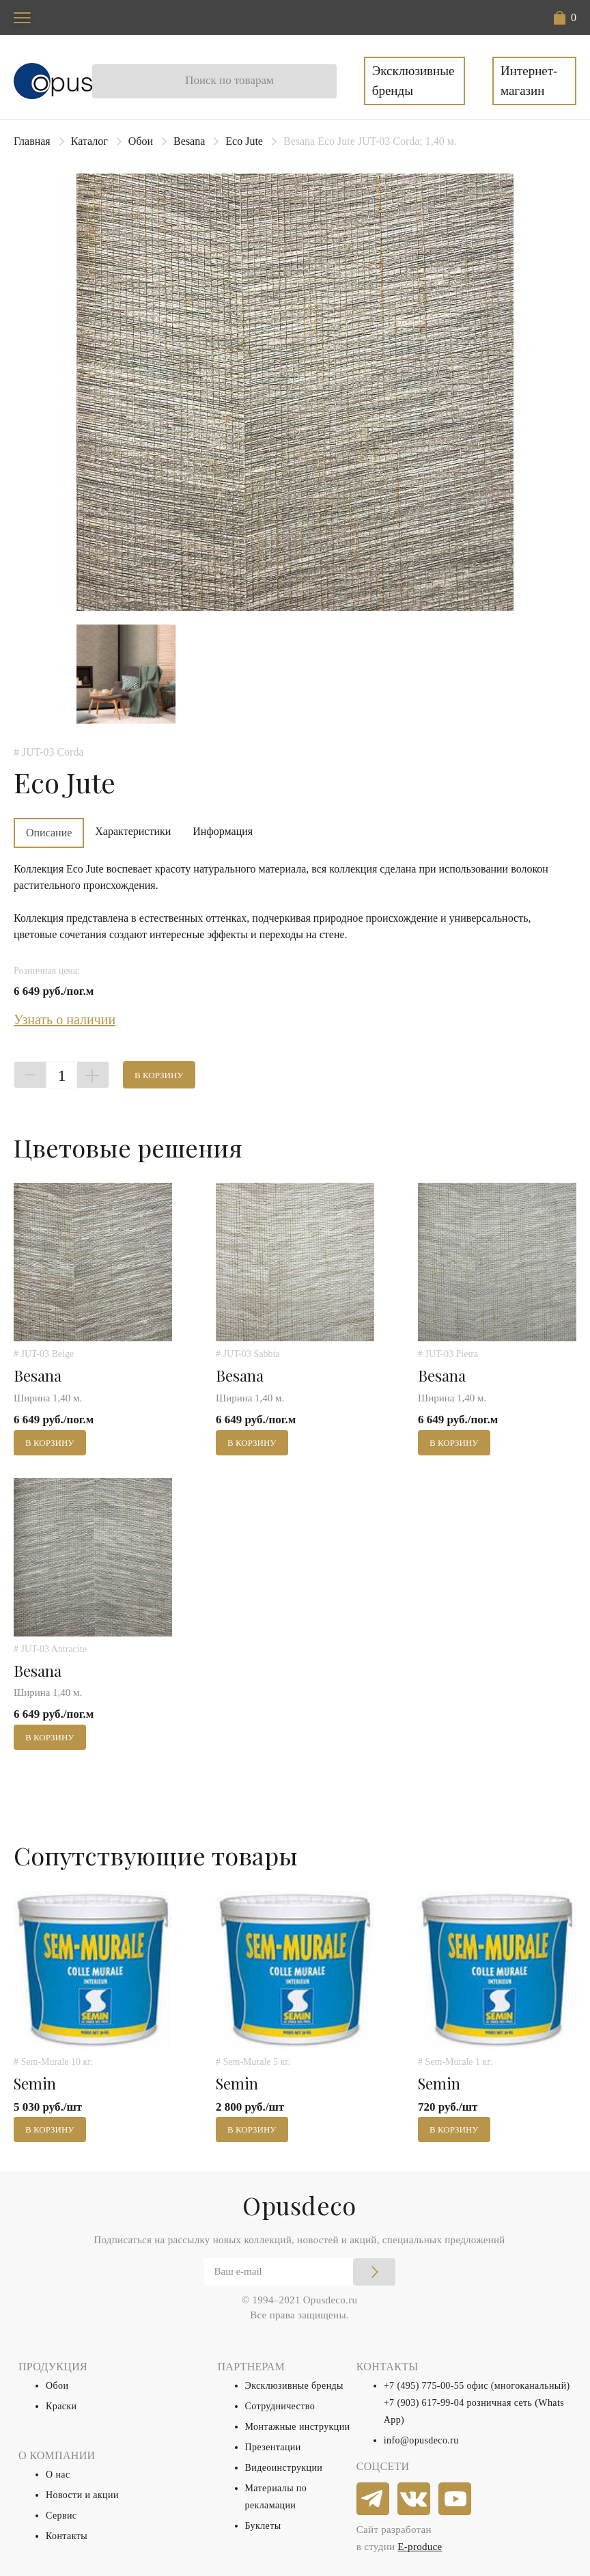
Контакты (66, 2536)
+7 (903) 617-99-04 (424, 2403)
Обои (140, 141)
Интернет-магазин (529, 81)
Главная (32, 141)
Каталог (89, 141)
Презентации (273, 2447)
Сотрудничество (280, 2406)
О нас (58, 2474)
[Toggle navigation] (22, 17)
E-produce (419, 2546)
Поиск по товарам (229, 80)
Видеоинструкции (284, 2468)
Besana (189, 141)
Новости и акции (82, 2495)
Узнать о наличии (64, 1019)
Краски (61, 2406)
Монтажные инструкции (297, 2427)
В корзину (159, 1075)
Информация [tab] (223, 831)
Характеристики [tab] (133, 831)
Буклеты (263, 2526)
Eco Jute (244, 141)
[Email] (299, 2272)
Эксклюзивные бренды (413, 81)
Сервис (61, 2515)
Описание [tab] (49, 832)
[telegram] (373, 2499)
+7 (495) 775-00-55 (424, 2386)
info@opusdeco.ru (421, 2440)
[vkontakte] (414, 2499)
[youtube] (455, 2499)
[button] (565, 17)
